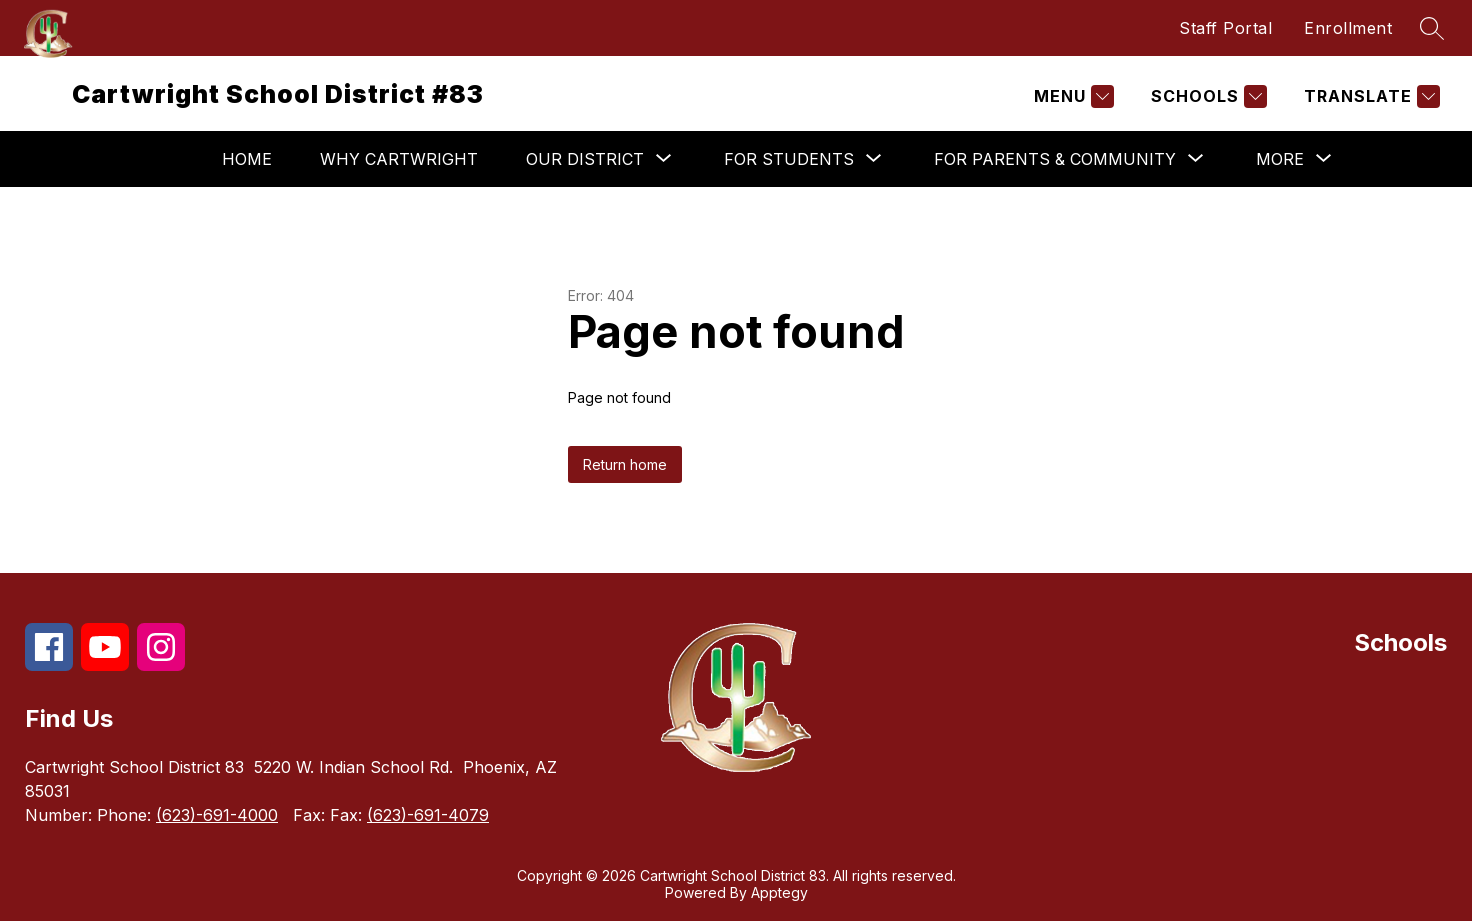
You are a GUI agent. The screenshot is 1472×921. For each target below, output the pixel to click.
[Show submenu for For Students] (789, 159)
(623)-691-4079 (428, 815)
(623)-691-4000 (217, 815)
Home (247, 159)
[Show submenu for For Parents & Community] (1055, 159)
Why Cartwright (399, 159)
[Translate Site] (1369, 96)
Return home (625, 464)
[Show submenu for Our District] (585, 159)
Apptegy (779, 892)
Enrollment (1348, 28)
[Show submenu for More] (1280, 159)
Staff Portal (1225, 28)
